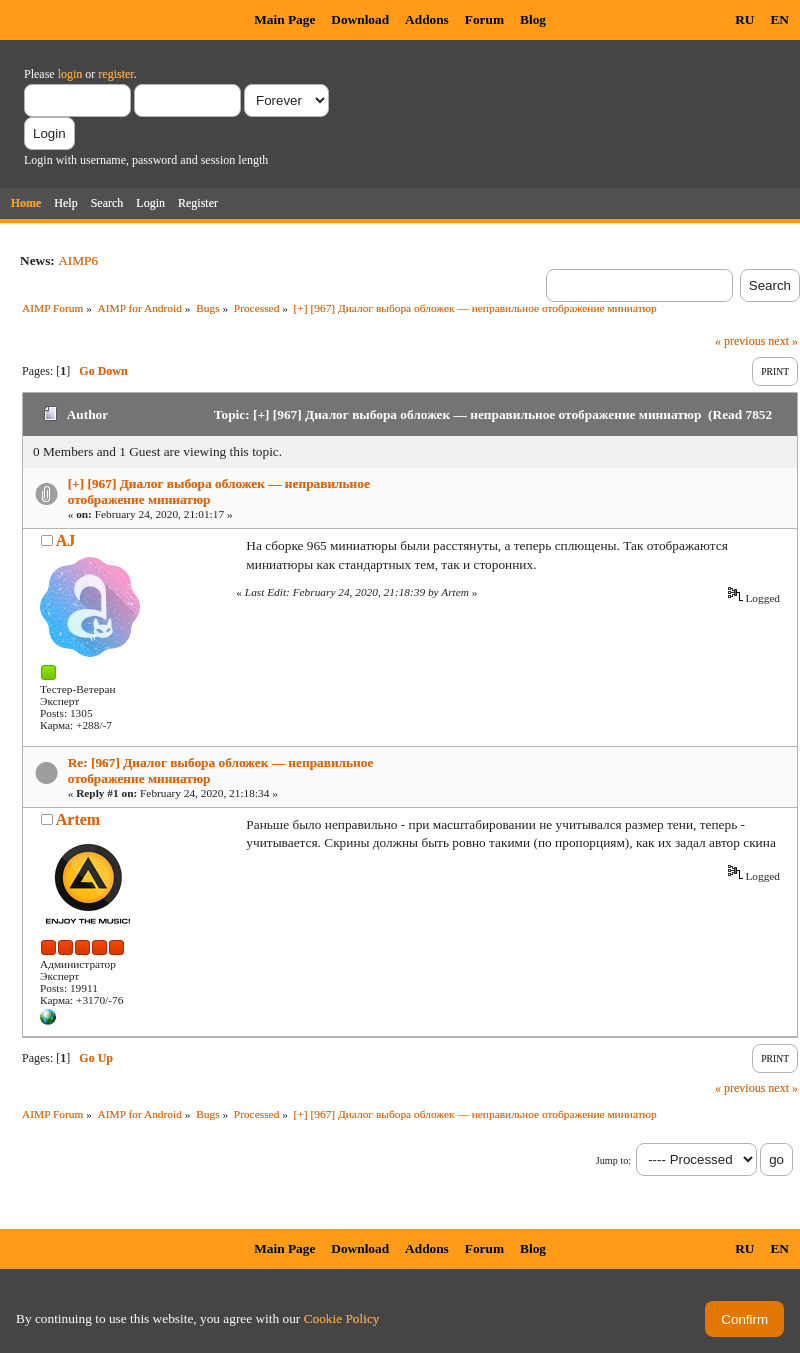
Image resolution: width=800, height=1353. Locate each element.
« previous (740, 341)
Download (360, 19)
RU (744, 19)
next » (783, 341)
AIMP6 (78, 260)
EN (779, 19)
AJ (66, 540)
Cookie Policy (342, 1318)
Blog (533, 19)
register (115, 74)
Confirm (744, 1319)
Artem (78, 819)
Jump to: (613, 1160)
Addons (427, 19)
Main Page (284, 19)
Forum (484, 19)
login (70, 74)
